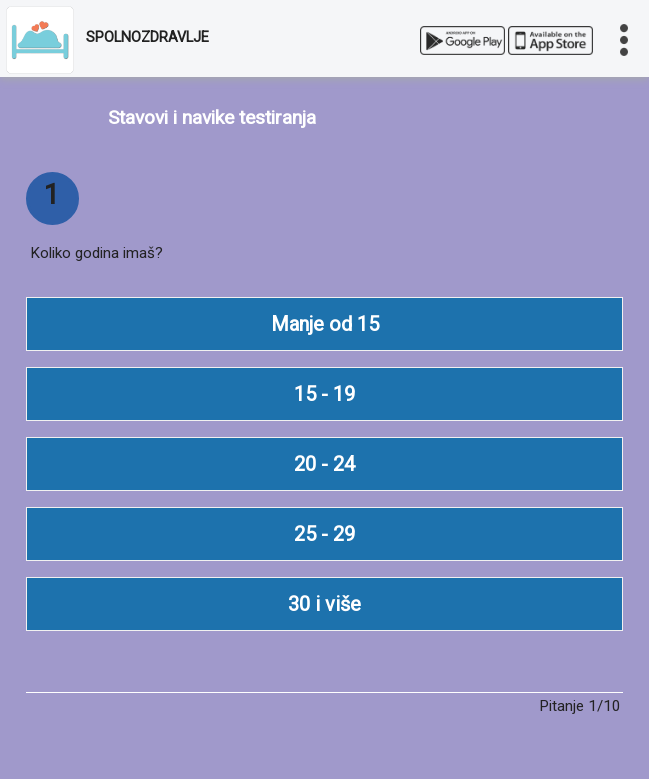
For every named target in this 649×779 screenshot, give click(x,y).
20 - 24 (324, 464)
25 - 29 (324, 534)
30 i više (324, 604)
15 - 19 (324, 394)
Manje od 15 (325, 324)
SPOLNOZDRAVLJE (147, 37)
